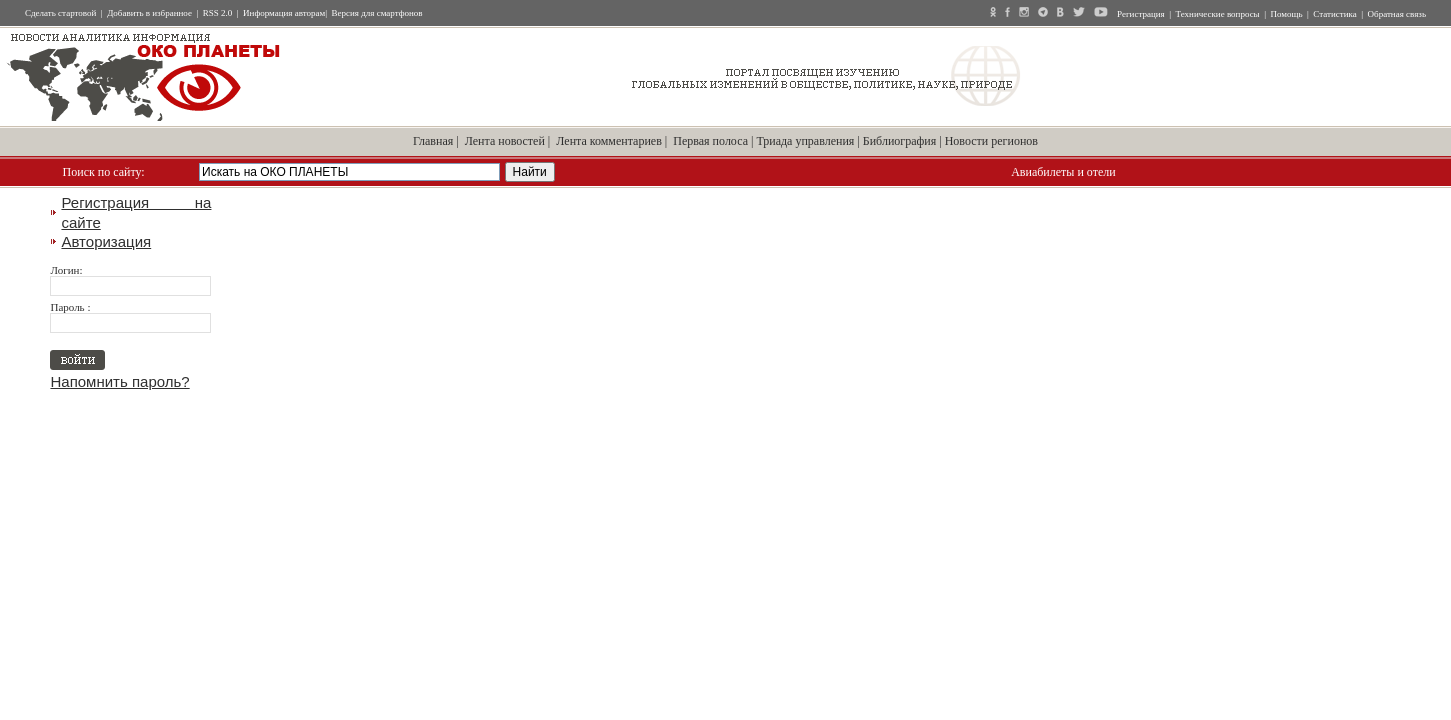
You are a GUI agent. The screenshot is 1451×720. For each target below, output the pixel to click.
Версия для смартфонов (377, 13)
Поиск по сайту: (104, 172)
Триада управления (805, 141)
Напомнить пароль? (119, 381)
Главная (433, 141)
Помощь (1286, 14)
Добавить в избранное (149, 13)
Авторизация (106, 241)
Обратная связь (1397, 14)
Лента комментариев (609, 141)
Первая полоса (710, 141)
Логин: (66, 270)
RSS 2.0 (218, 13)
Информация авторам (284, 13)
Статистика (1334, 14)
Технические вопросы (1218, 14)
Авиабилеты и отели (1063, 172)
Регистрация (1141, 14)
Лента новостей (505, 141)
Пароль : (70, 307)
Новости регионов (991, 141)
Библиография (900, 141)
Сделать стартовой (60, 13)
